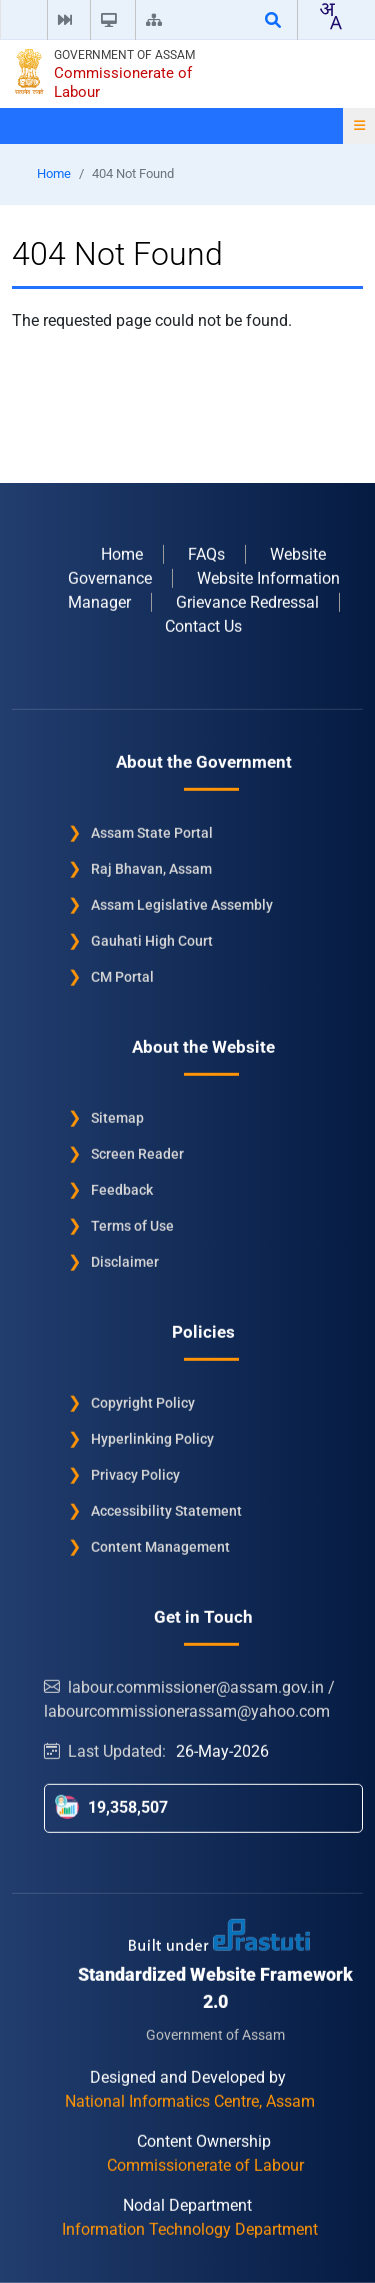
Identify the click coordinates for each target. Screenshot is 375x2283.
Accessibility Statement (166, 1510)
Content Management (160, 1546)
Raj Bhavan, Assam (151, 868)
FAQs (206, 553)
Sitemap (117, 1117)
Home (54, 173)
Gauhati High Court (152, 940)
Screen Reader (137, 1153)
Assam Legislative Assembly (182, 904)
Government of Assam (124, 55)
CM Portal (122, 976)
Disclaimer (125, 1261)
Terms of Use (132, 1225)
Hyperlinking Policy (152, 1438)
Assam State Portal (152, 832)
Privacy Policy (135, 1474)
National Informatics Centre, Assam (190, 2100)
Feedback (122, 1189)
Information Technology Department (190, 2228)
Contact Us (203, 625)
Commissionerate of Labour (123, 83)
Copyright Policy (143, 1402)
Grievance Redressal (247, 601)
